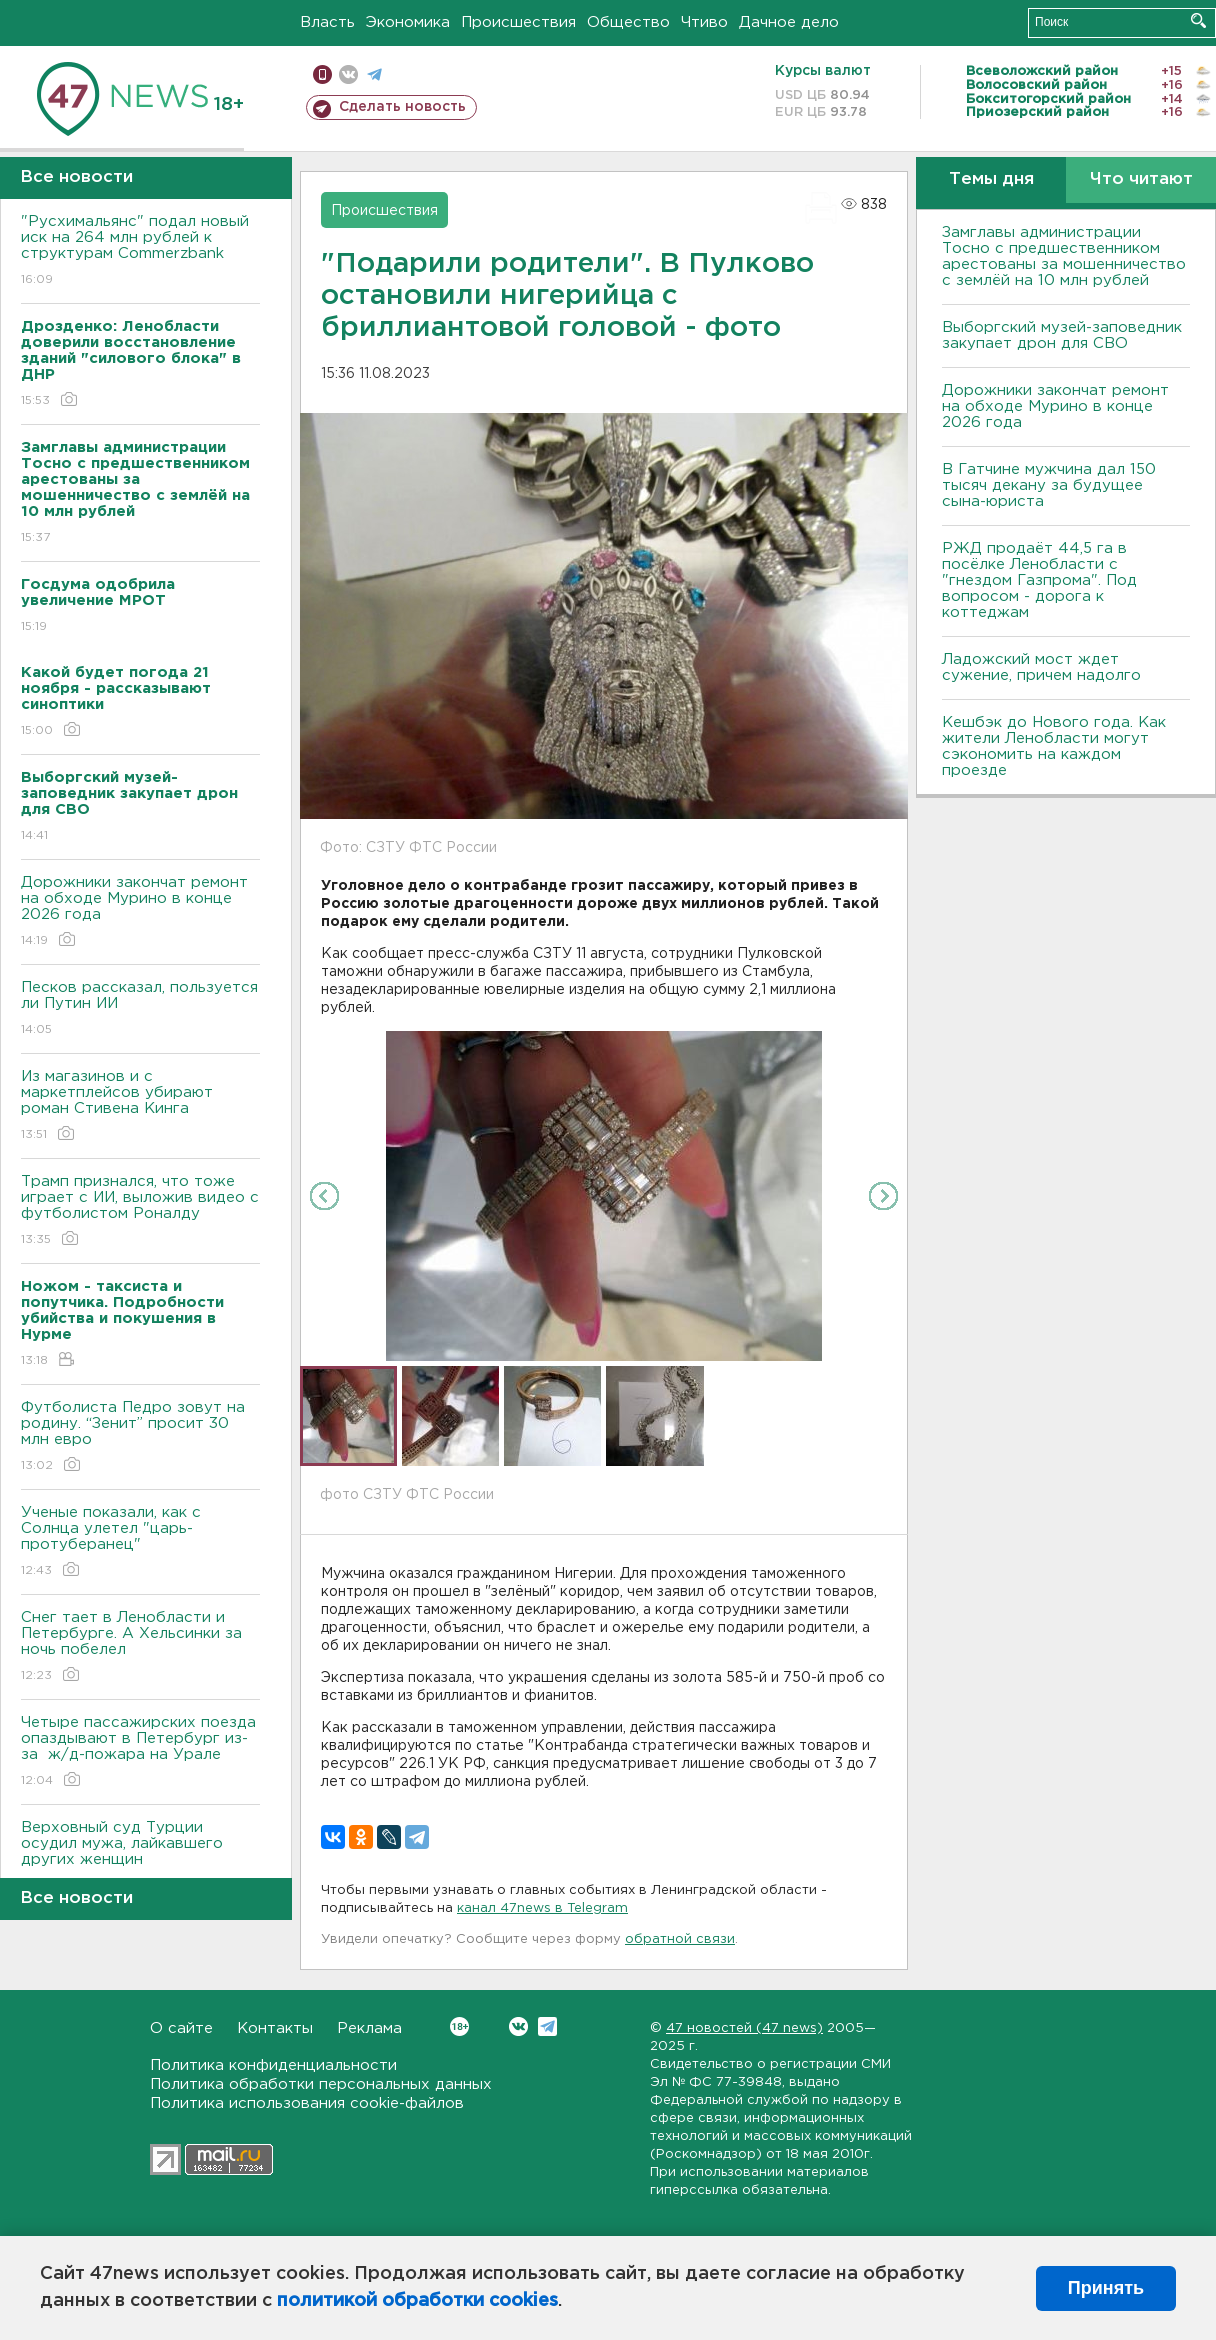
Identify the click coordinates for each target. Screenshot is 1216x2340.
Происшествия (518, 22)
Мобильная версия (322, 74)
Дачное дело (789, 22)
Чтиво (704, 22)
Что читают (1141, 179)
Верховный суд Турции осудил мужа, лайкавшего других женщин (140, 1857)
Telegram (547, 2026)
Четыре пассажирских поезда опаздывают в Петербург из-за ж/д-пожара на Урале (140, 1752)
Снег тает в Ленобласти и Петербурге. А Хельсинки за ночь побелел (140, 1647)
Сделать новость (402, 107)
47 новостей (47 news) (744, 2028)
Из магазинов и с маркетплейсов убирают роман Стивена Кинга (140, 1106)
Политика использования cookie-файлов (307, 2103)
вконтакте (348, 74)
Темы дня (991, 179)
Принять (1106, 2288)
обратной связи (680, 1939)
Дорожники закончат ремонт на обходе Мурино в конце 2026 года (140, 912)
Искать (1198, 20)
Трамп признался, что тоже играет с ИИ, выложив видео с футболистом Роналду (140, 1211)
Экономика (408, 22)
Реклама (369, 2028)
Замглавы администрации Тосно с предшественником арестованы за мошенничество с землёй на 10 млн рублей (1064, 256)
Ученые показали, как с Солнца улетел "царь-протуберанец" (140, 1542)
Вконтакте (459, 2026)
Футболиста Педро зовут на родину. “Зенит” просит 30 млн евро (140, 1437)
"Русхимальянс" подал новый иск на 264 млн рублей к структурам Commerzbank (140, 251)
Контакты (275, 2028)
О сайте (181, 2028)
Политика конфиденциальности (273, 2065)
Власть (327, 22)
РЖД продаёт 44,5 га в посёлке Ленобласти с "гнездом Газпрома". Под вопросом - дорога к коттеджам (1039, 580)
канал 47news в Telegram (542, 1908)
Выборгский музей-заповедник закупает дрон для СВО (1062, 335)
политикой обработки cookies (417, 2301)
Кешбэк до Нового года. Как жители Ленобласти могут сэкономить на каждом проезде (1054, 746)
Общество (628, 22)
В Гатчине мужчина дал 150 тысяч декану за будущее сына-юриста (1049, 485)
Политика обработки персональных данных (321, 2084)
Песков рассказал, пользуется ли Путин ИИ (140, 1009)
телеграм (374, 74)
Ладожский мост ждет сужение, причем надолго (1041, 667)
